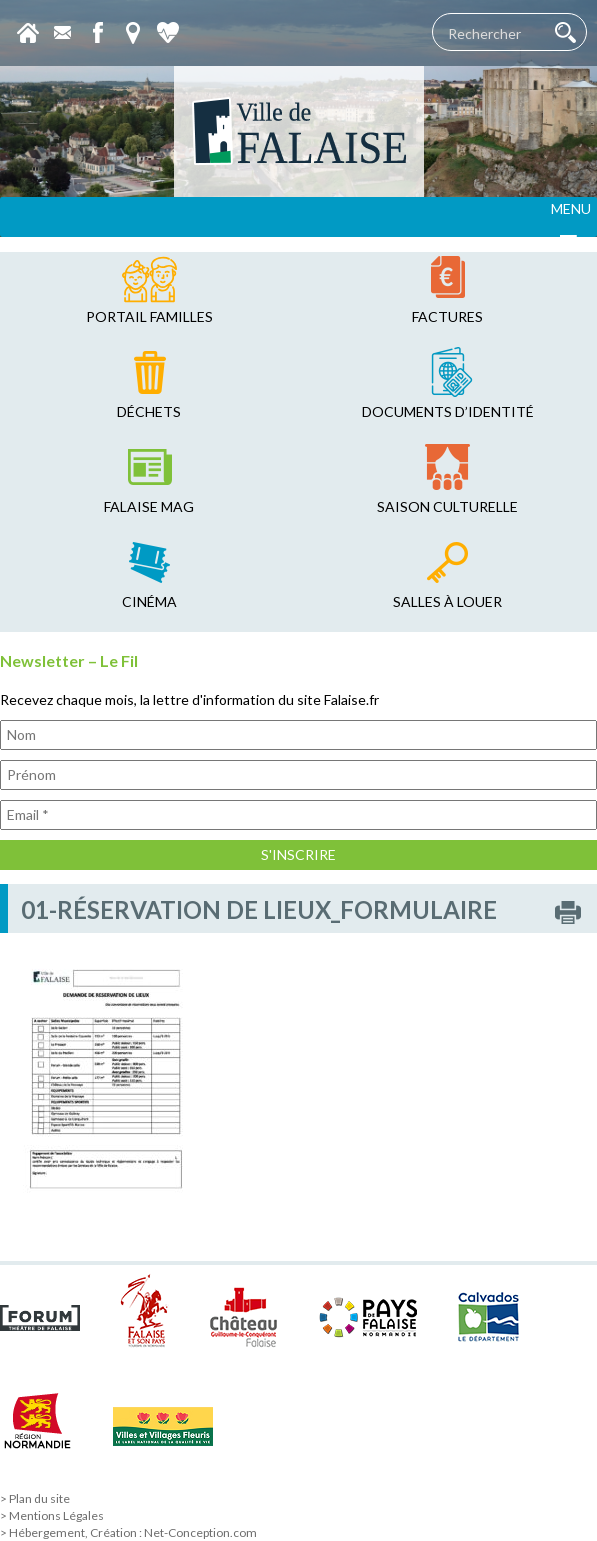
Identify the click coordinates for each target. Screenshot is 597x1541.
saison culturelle (447, 506)
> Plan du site (35, 1498)
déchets (149, 411)
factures (447, 316)
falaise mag (149, 506)
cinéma (149, 601)
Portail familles (149, 316)
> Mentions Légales (52, 1515)
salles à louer (447, 601)
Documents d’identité (448, 411)
